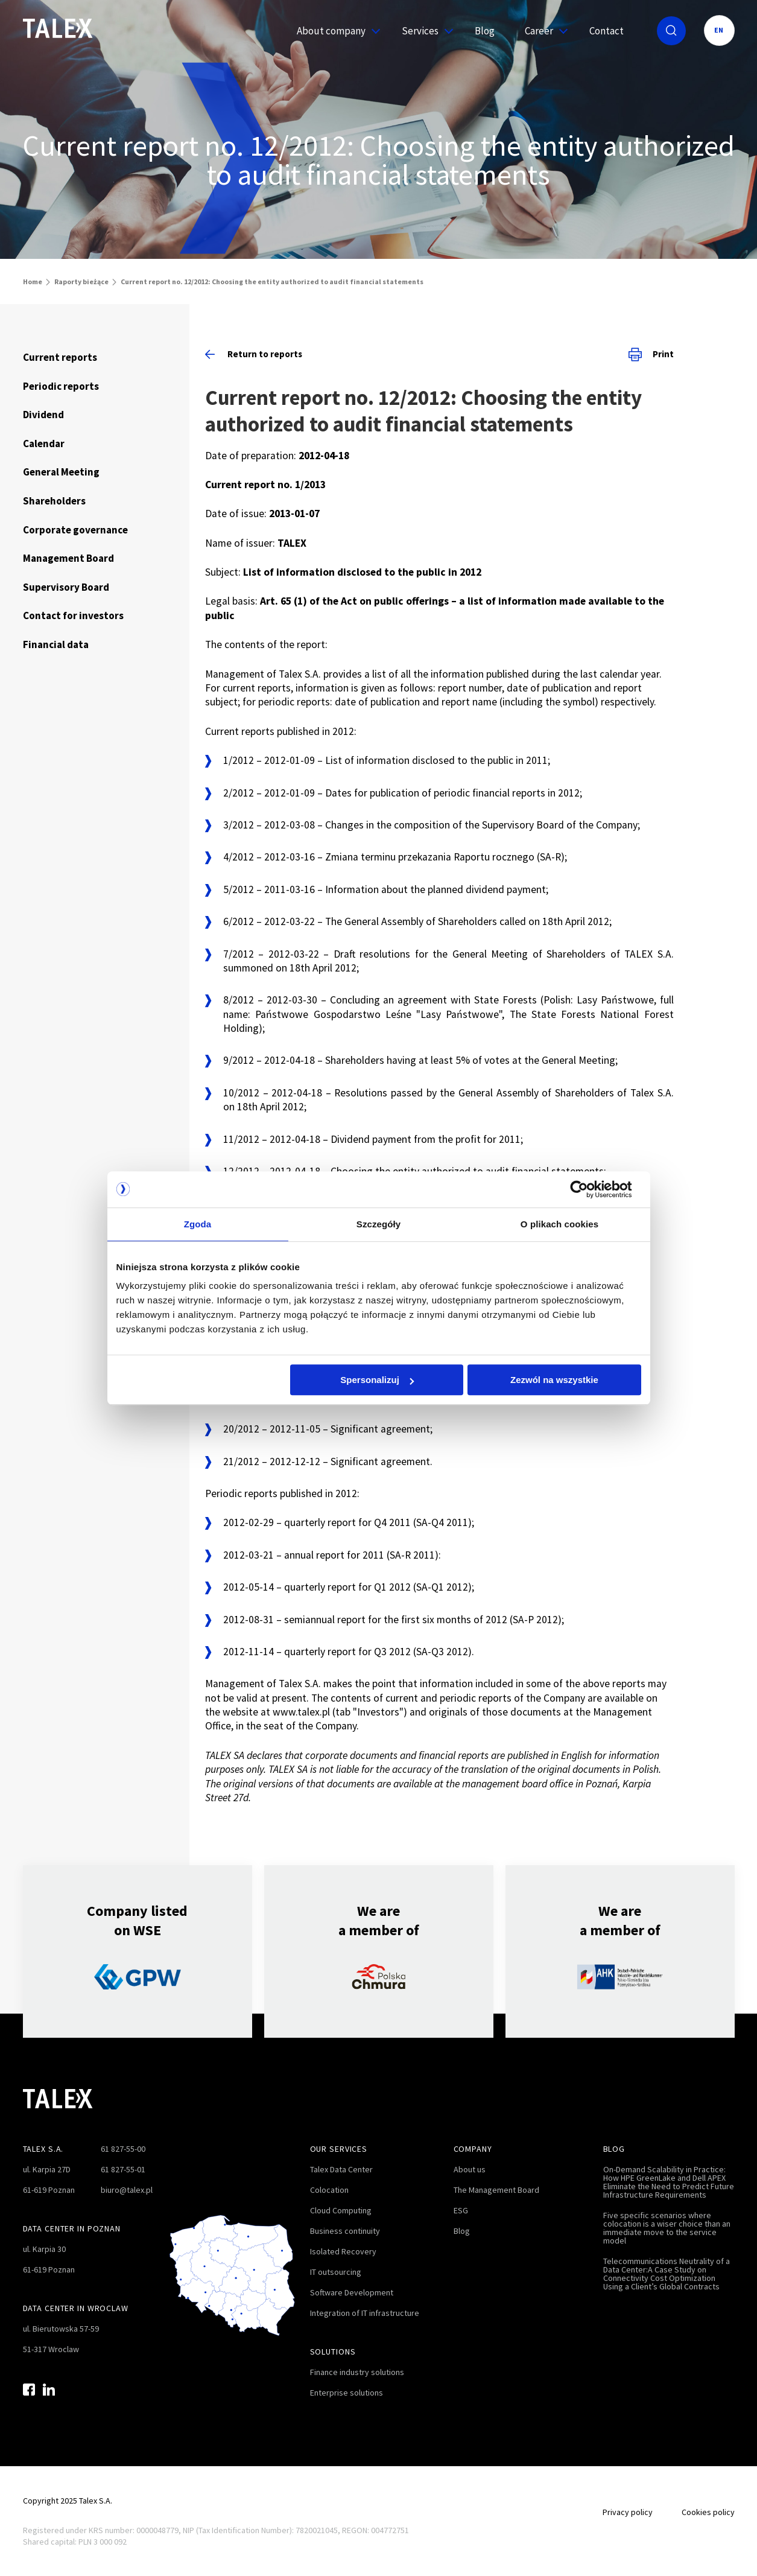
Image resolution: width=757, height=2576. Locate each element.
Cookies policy (708, 2512)
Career (542, 31)
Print (651, 354)
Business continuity (345, 2231)
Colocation (329, 2190)
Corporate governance (75, 529)
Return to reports (253, 354)
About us (470, 2169)
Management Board (68, 558)
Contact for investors (73, 615)
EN (719, 29)
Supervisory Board (66, 587)
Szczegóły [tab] (378, 1224)
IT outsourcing (335, 2272)
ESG (461, 2210)
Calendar (44, 443)
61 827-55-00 (123, 2149)
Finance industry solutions (357, 2372)
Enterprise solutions (346, 2392)
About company (334, 31)
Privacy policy (628, 2512)
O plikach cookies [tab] (559, 1224)
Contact (606, 31)
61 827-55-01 (123, 2169)
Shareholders (54, 500)
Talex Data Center (341, 2169)
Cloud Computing (341, 2210)
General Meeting (61, 472)
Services (423, 31)
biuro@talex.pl (127, 2190)
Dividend (43, 414)
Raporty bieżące (81, 281)
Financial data (56, 644)
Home (32, 281)
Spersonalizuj (377, 1380)
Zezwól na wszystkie (554, 1380)
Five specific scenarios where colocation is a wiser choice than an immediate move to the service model (666, 2228)
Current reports (60, 357)
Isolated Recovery (343, 2251)
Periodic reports (61, 386)
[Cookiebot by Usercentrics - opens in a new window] (588, 1189)
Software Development (351, 2292)
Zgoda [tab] (198, 1224)
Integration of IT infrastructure (364, 2313)
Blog (485, 31)
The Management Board (496, 2190)
